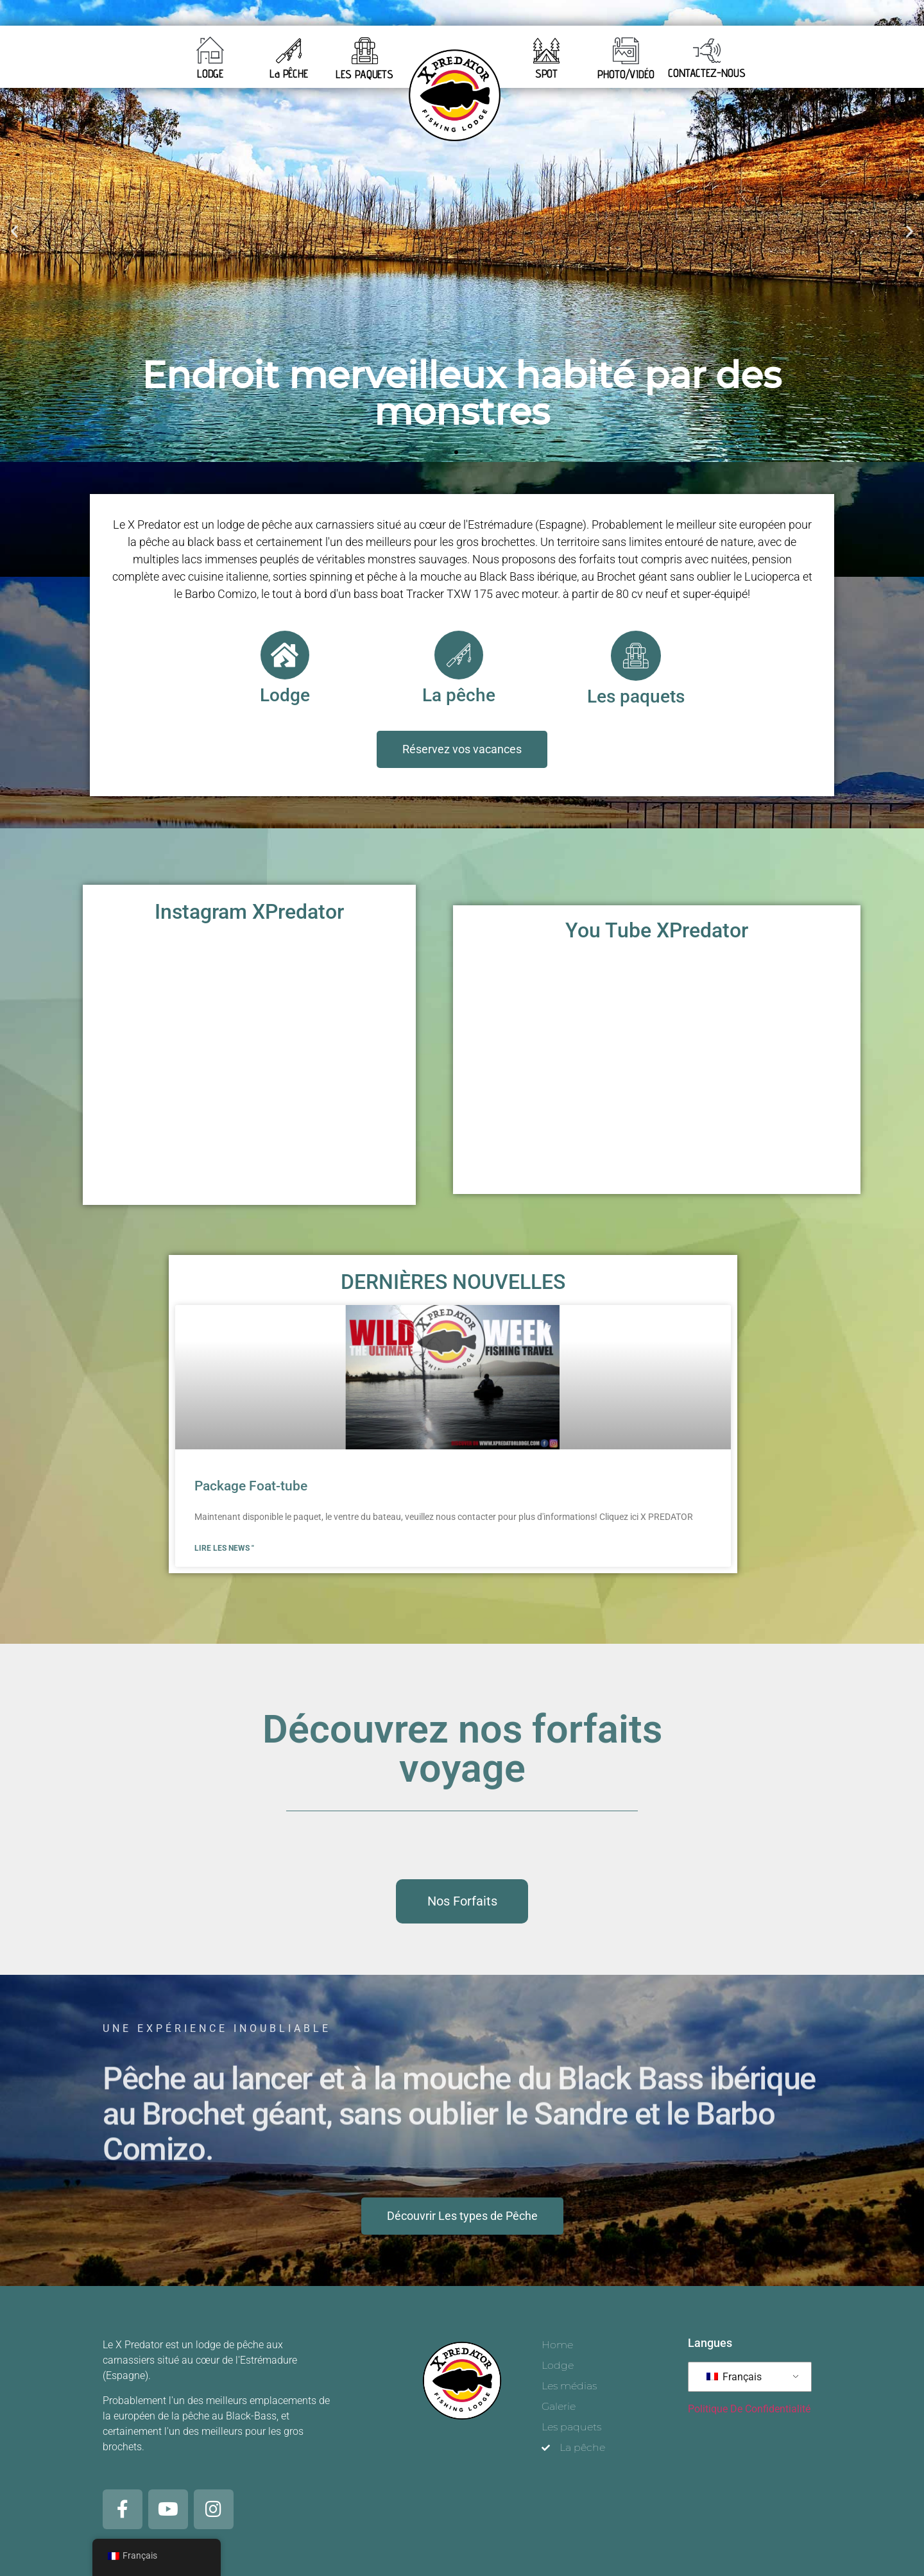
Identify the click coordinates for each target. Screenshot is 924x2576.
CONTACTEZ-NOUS (707, 73)
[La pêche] (458, 655)
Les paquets (636, 695)
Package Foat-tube (250, 1484)
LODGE (210, 73)
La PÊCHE (289, 73)
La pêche (458, 695)
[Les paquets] (636, 655)
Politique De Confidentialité (749, 2404)
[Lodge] (285, 655)
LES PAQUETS (364, 74)
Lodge (285, 695)
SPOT (546, 73)
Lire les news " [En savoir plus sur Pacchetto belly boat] (224, 1546)
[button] (14, 231)
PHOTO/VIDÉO (625, 74)
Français (734, 2372)
